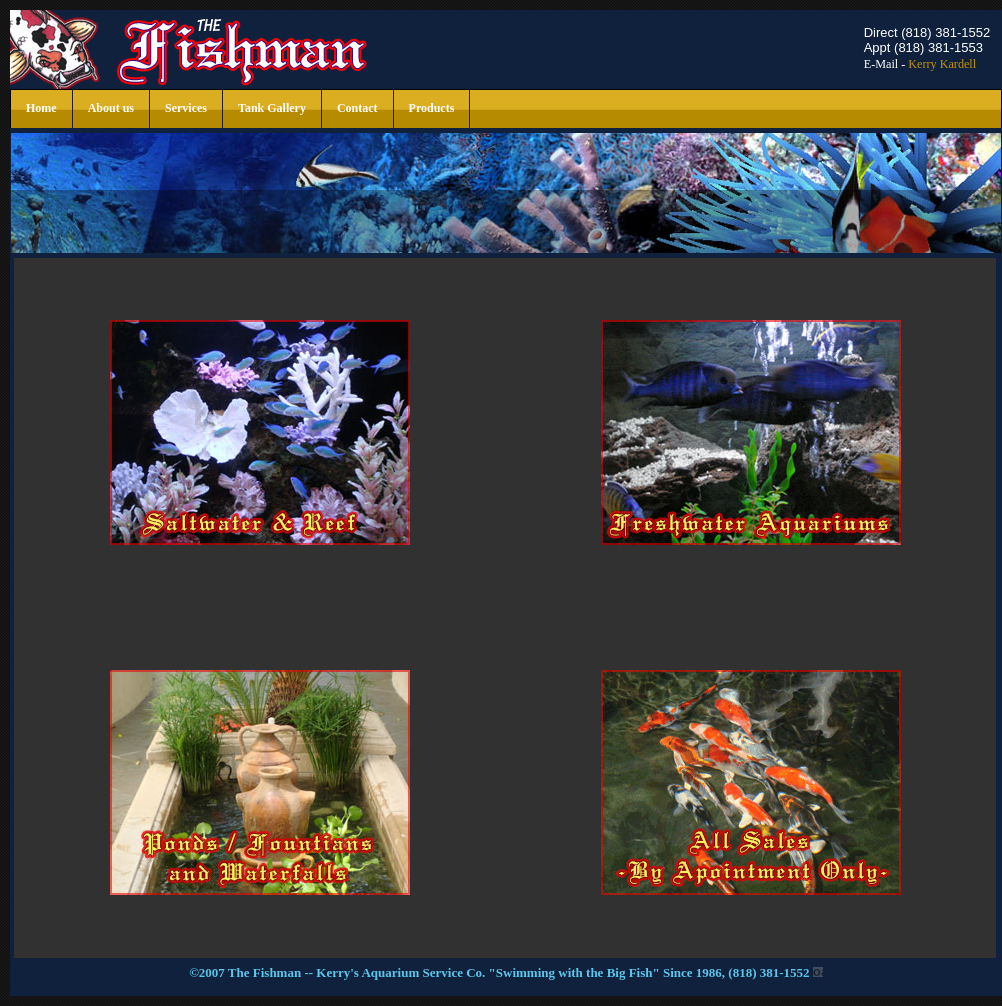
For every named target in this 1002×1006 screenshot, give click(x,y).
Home (41, 108)
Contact (357, 108)
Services (186, 108)
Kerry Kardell (942, 64)
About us (111, 108)
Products (432, 108)
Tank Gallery (272, 108)
